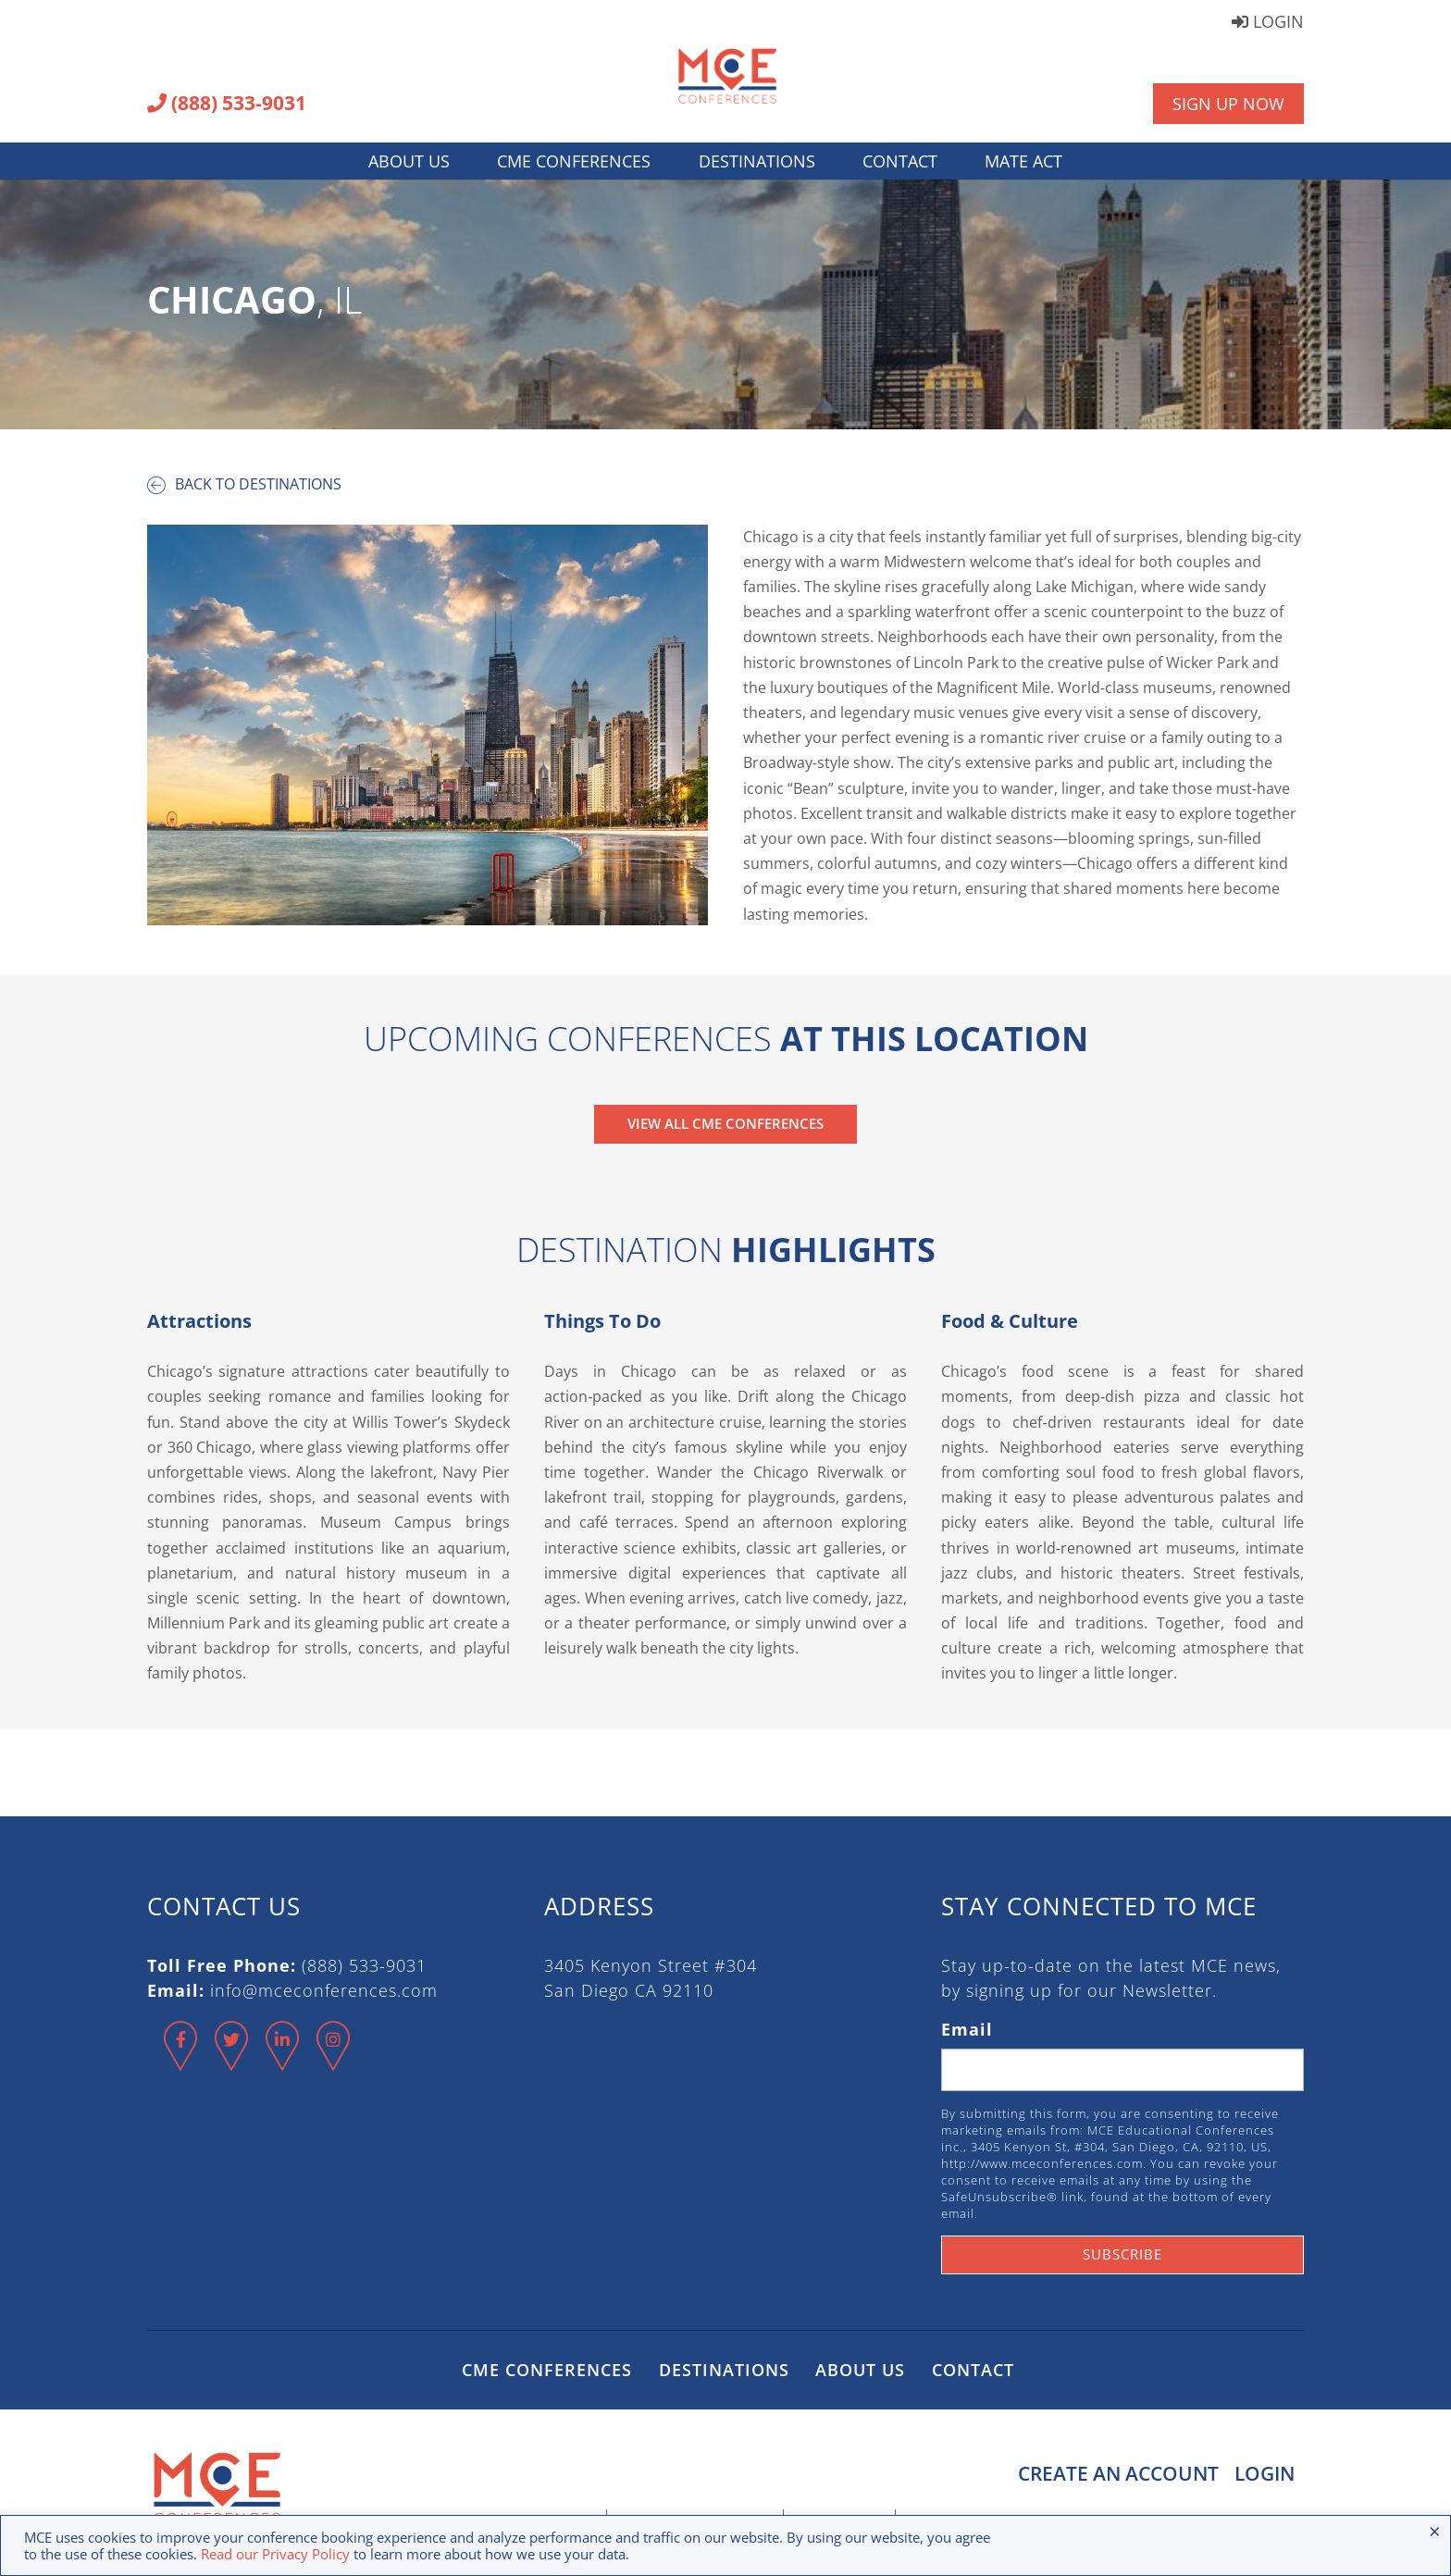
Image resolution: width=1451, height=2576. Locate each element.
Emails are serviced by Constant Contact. (1108, 2213)
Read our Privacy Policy (275, 2554)
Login (1268, 22)
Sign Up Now (1228, 104)
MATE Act (1023, 161)
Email (967, 2029)
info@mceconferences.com (324, 1990)
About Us (409, 161)
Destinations (757, 161)
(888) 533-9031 (226, 104)
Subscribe (1122, 2254)
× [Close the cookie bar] (1435, 2530)
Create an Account (1115, 2473)
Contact (899, 161)
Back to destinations (244, 484)
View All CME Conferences (725, 1123)
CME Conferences (574, 161)
